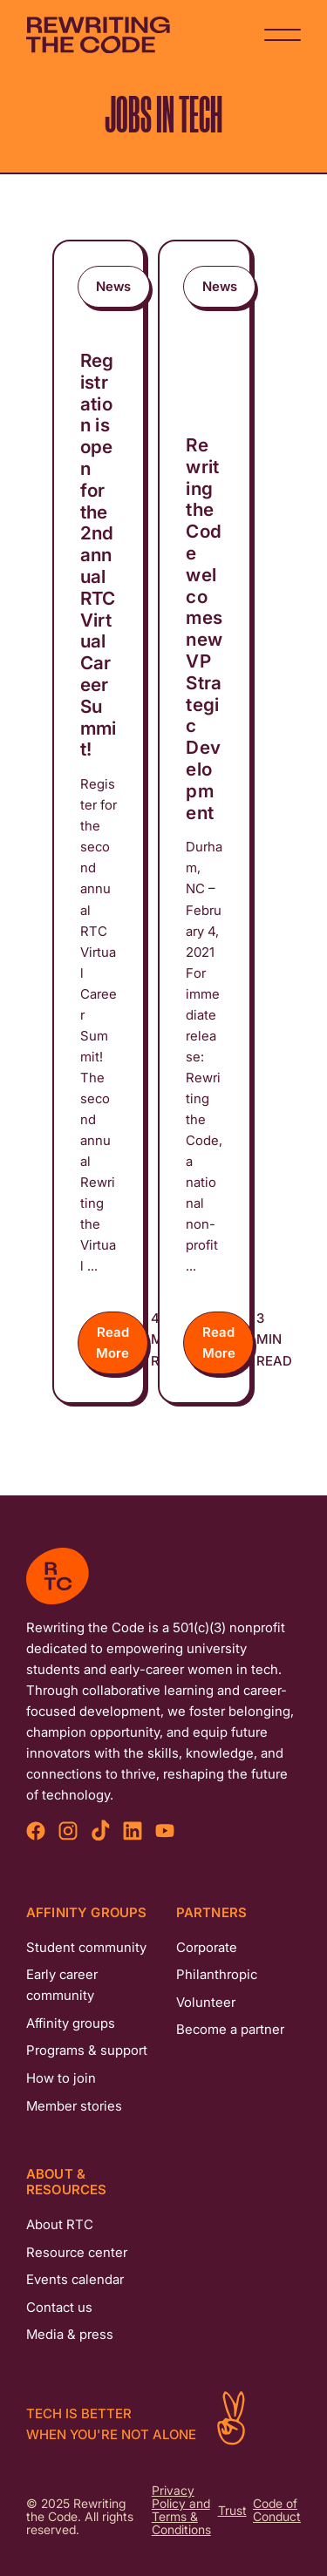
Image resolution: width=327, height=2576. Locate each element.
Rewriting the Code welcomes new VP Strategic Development (204, 629)
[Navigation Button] (282, 35)
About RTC (59, 2224)
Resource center (76, 2252)
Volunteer (205, 2002)
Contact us (59, 2307)
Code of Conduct (277, 2511)
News (113, 286)
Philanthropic (216, 1974)
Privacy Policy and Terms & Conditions (181, 2510)
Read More (112, 1342)
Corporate (206, 1947)
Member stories (74, 2106)
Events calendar (75, 2279)
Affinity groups (70, 2023)
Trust (232, 2511)
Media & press (69, 2334)
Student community (86, 1947)
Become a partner (230, 2029)
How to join (61, 2078)
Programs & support (86, 2050)
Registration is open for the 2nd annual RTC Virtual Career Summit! (98, 554)
